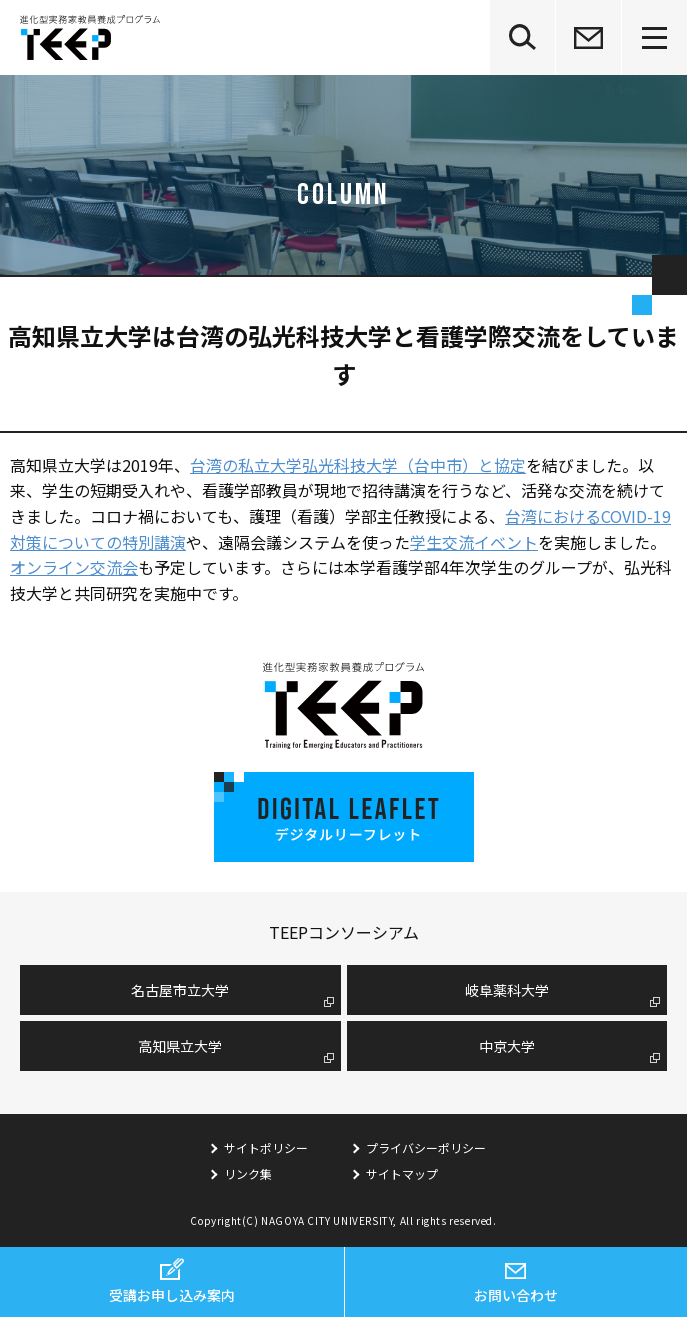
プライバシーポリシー (426, 1147)
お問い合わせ (516, 1295)
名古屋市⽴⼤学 (180, 990)
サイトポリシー (266, 1147)
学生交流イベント (474, 542)
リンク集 (248, 1173)
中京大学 (507, 1046)
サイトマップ (402, 1173)
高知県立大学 (180, 1046)
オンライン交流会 (74, 567)
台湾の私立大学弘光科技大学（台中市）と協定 (358, 465)
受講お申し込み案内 (172, 1295)
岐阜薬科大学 (507, 990)
